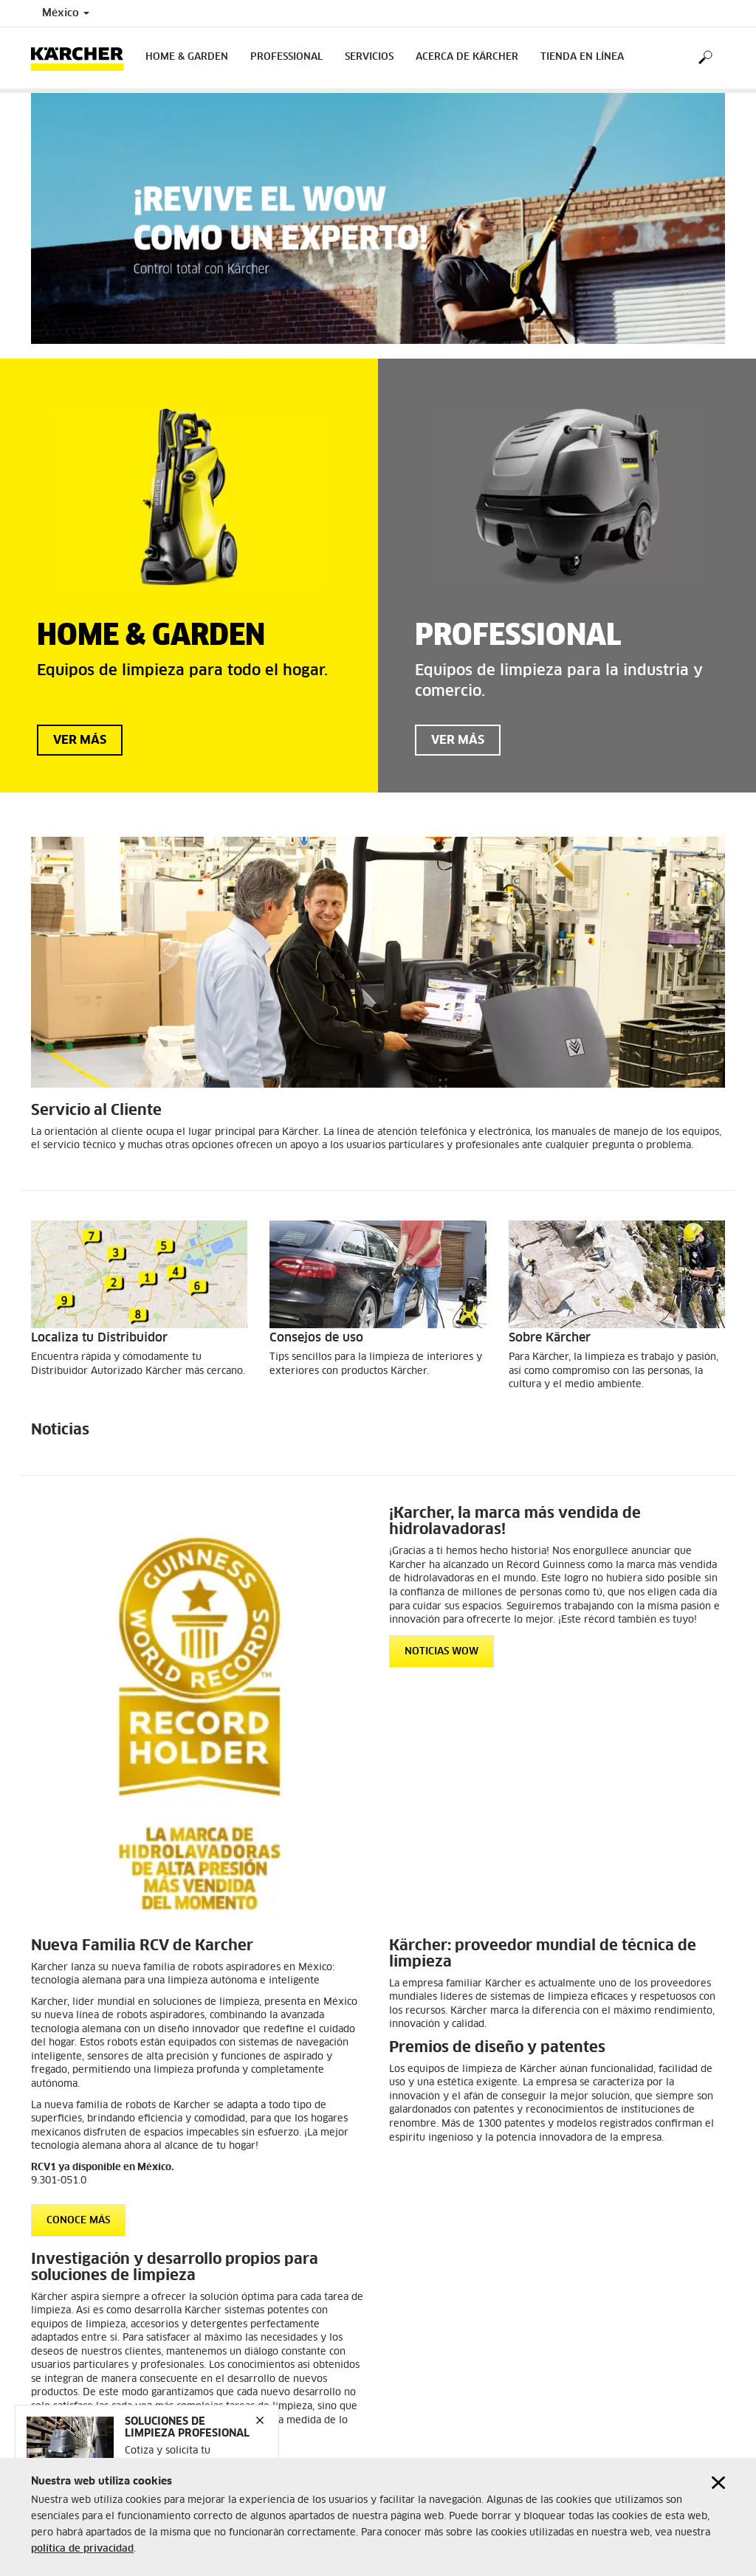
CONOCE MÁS (78, 2220)
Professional (286, 57)
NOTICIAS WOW (441, 1652)
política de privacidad (82, 2552)
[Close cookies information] (718, 2485)
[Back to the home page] (82, 58)
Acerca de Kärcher (467, 57)
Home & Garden (186, 57)
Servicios (369, 57)
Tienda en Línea (582, 57)
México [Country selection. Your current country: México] (65, 13)
